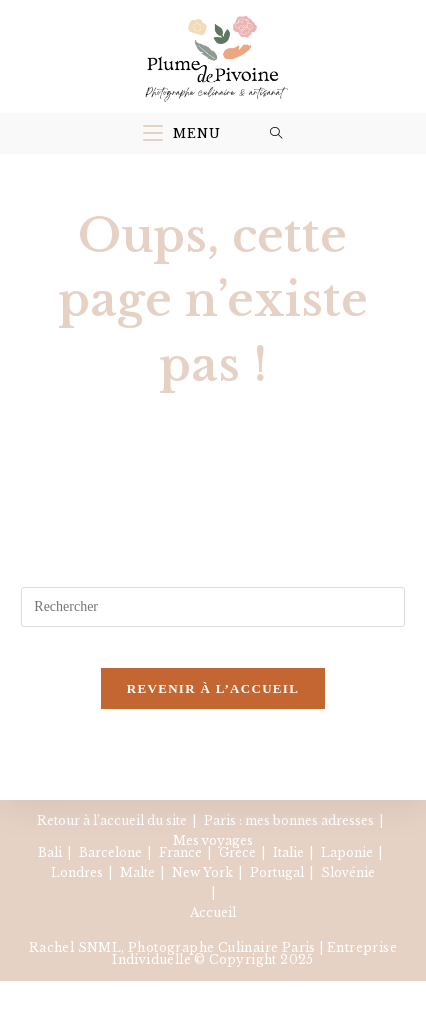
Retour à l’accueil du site (112, 820)
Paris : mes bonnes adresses (289, 820)
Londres (77, 872)
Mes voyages (213, 840)
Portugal (277, 872)
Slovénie (348, 872)
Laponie (347, 852)
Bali (50, 852)
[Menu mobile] (182, 134)
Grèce (237, 852)
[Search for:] (276, 134)
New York (202, 872)
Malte (137, 872)
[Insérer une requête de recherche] (212, 607)
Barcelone (110, 852)
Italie (288, 852)
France (180, 852)
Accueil (213, 912)
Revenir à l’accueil (213, 688)
